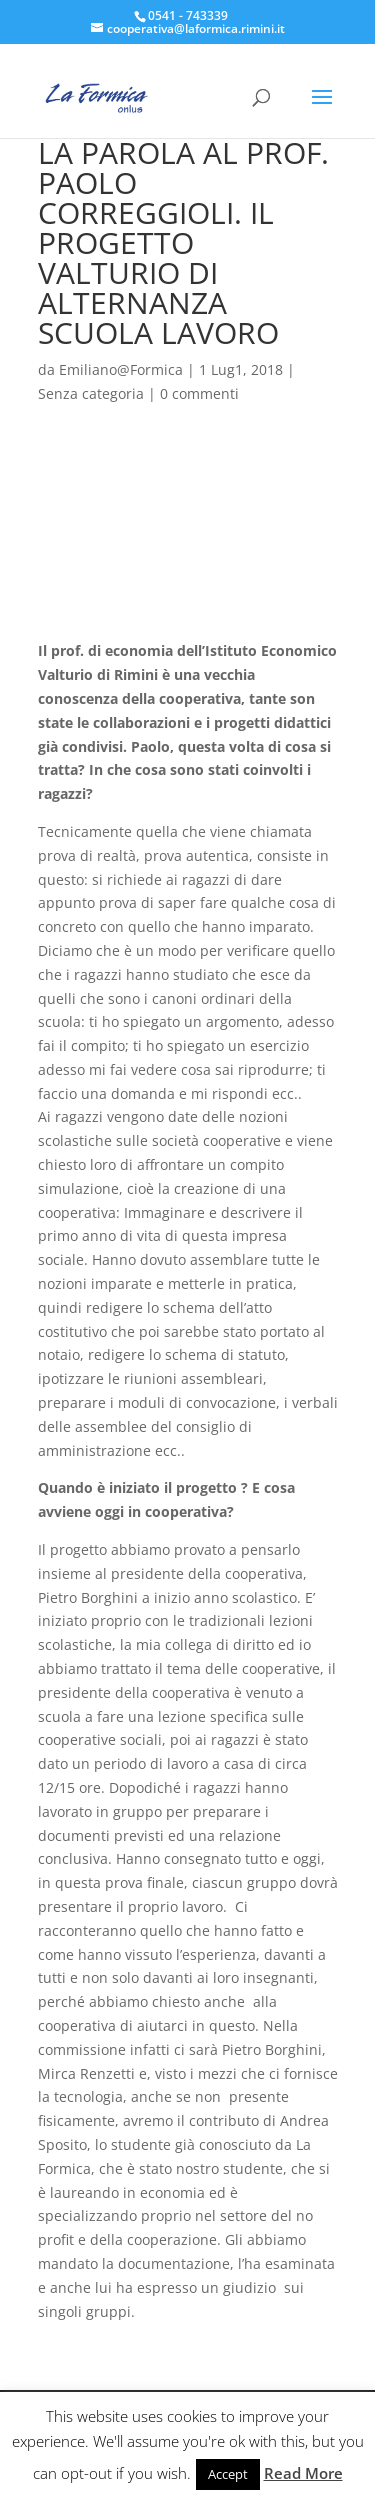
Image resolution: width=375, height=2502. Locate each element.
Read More (303, 2473)
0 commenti (199, 393)
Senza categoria (91, 393)
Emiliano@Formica (121, 369)
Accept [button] (228, 2474)
